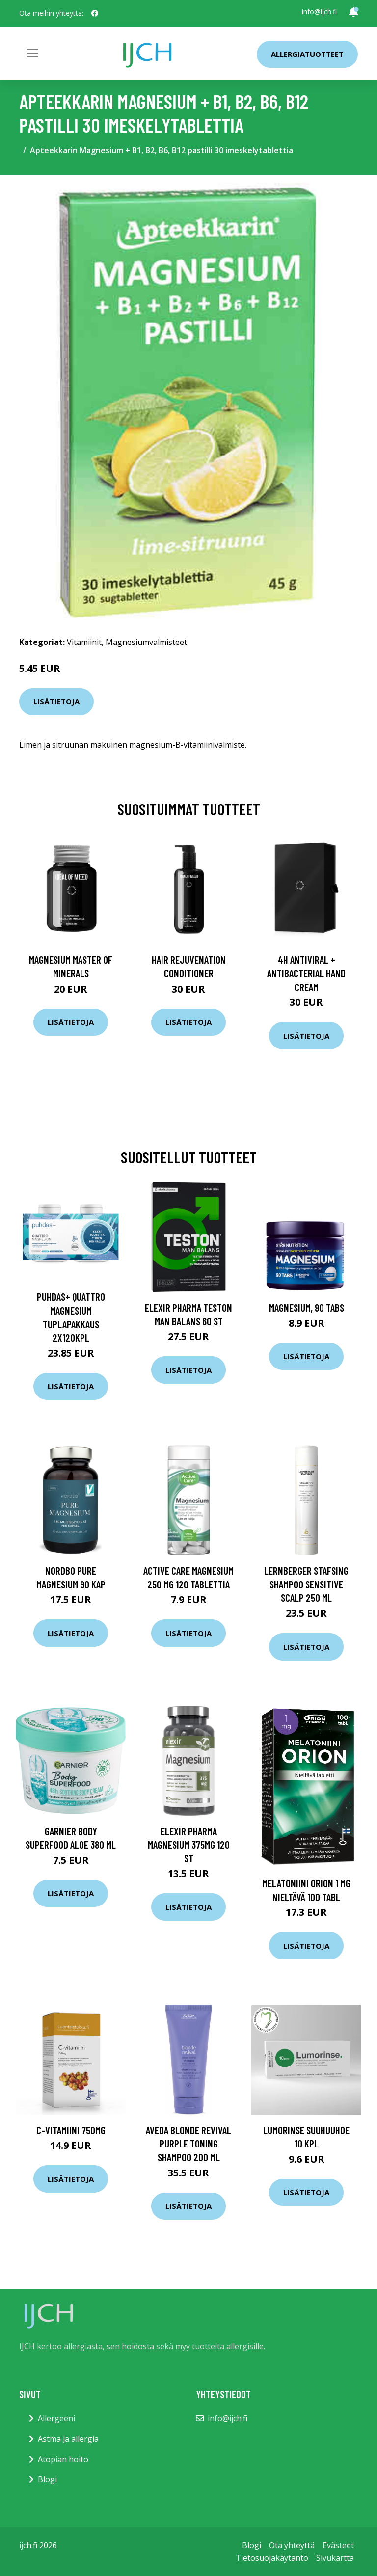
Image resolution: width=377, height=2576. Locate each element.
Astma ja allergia (68, 2438)
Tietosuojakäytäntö (272, 2557)
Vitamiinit (84, 642)
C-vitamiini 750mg (71, 2130)
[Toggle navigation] (32, 53)
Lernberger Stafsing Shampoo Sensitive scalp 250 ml (306, 1584)
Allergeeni (56, 2418)
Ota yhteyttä (292, 2545)
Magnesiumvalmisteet (146, 642)
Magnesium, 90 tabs (306, 1307)
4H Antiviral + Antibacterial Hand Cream (306, 973)
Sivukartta (335, 2557)
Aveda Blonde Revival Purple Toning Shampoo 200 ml (188, 2143)
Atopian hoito (63, 2459)
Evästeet (338, 2545)
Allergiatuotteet (307, 54)
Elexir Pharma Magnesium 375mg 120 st (189, 1844)
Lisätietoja (56, 701)
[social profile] (94, 13)
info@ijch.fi (319, 11)
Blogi (47, 2479)
